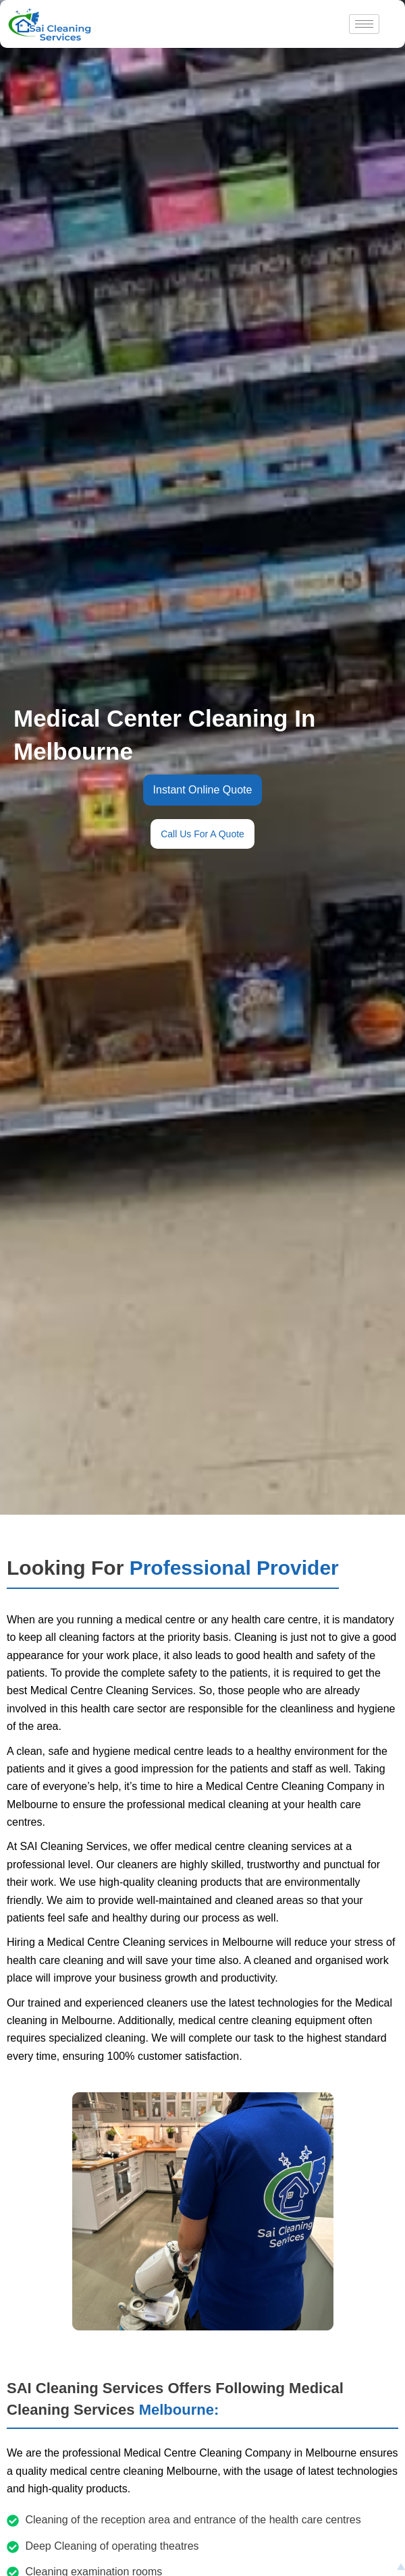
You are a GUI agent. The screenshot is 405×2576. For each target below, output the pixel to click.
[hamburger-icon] (364, 24)
